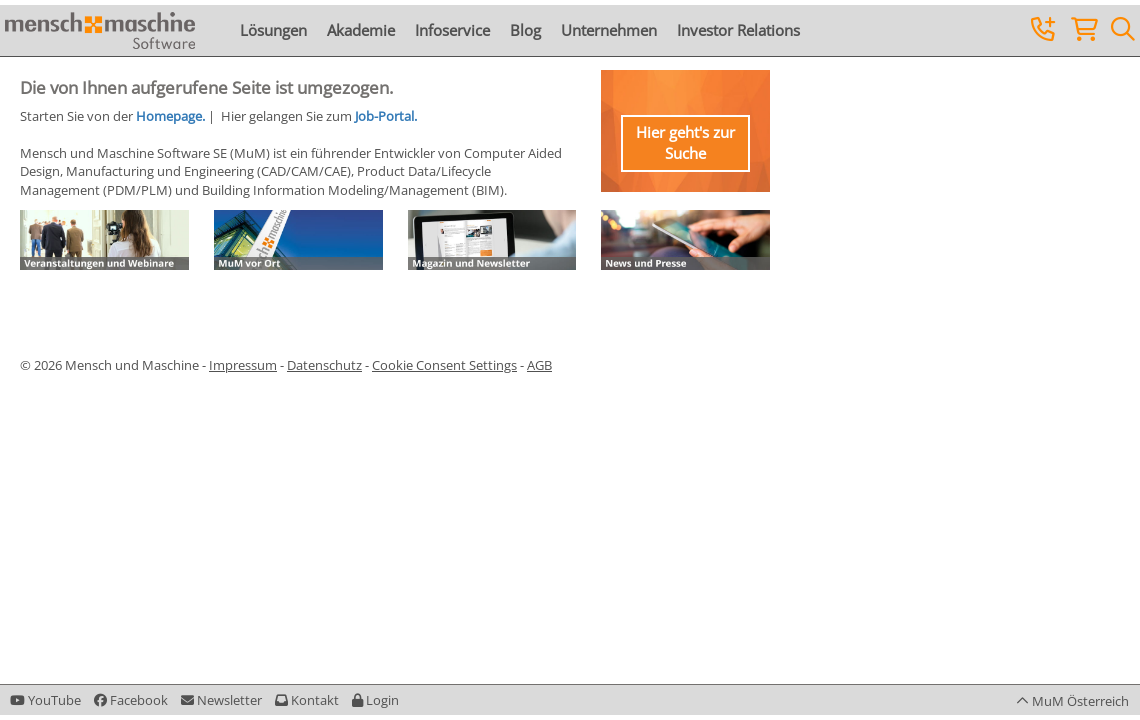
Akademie (361, 30)
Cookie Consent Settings (444, 365)
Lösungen (273, 30)
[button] (375, 700)
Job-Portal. (386, 116)
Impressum (243, 365)
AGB (539, 365)
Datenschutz (324, 365)
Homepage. (170, 116)
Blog (525, 30)
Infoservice (452, 30)
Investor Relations (738, 30)
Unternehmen (609, 30)
